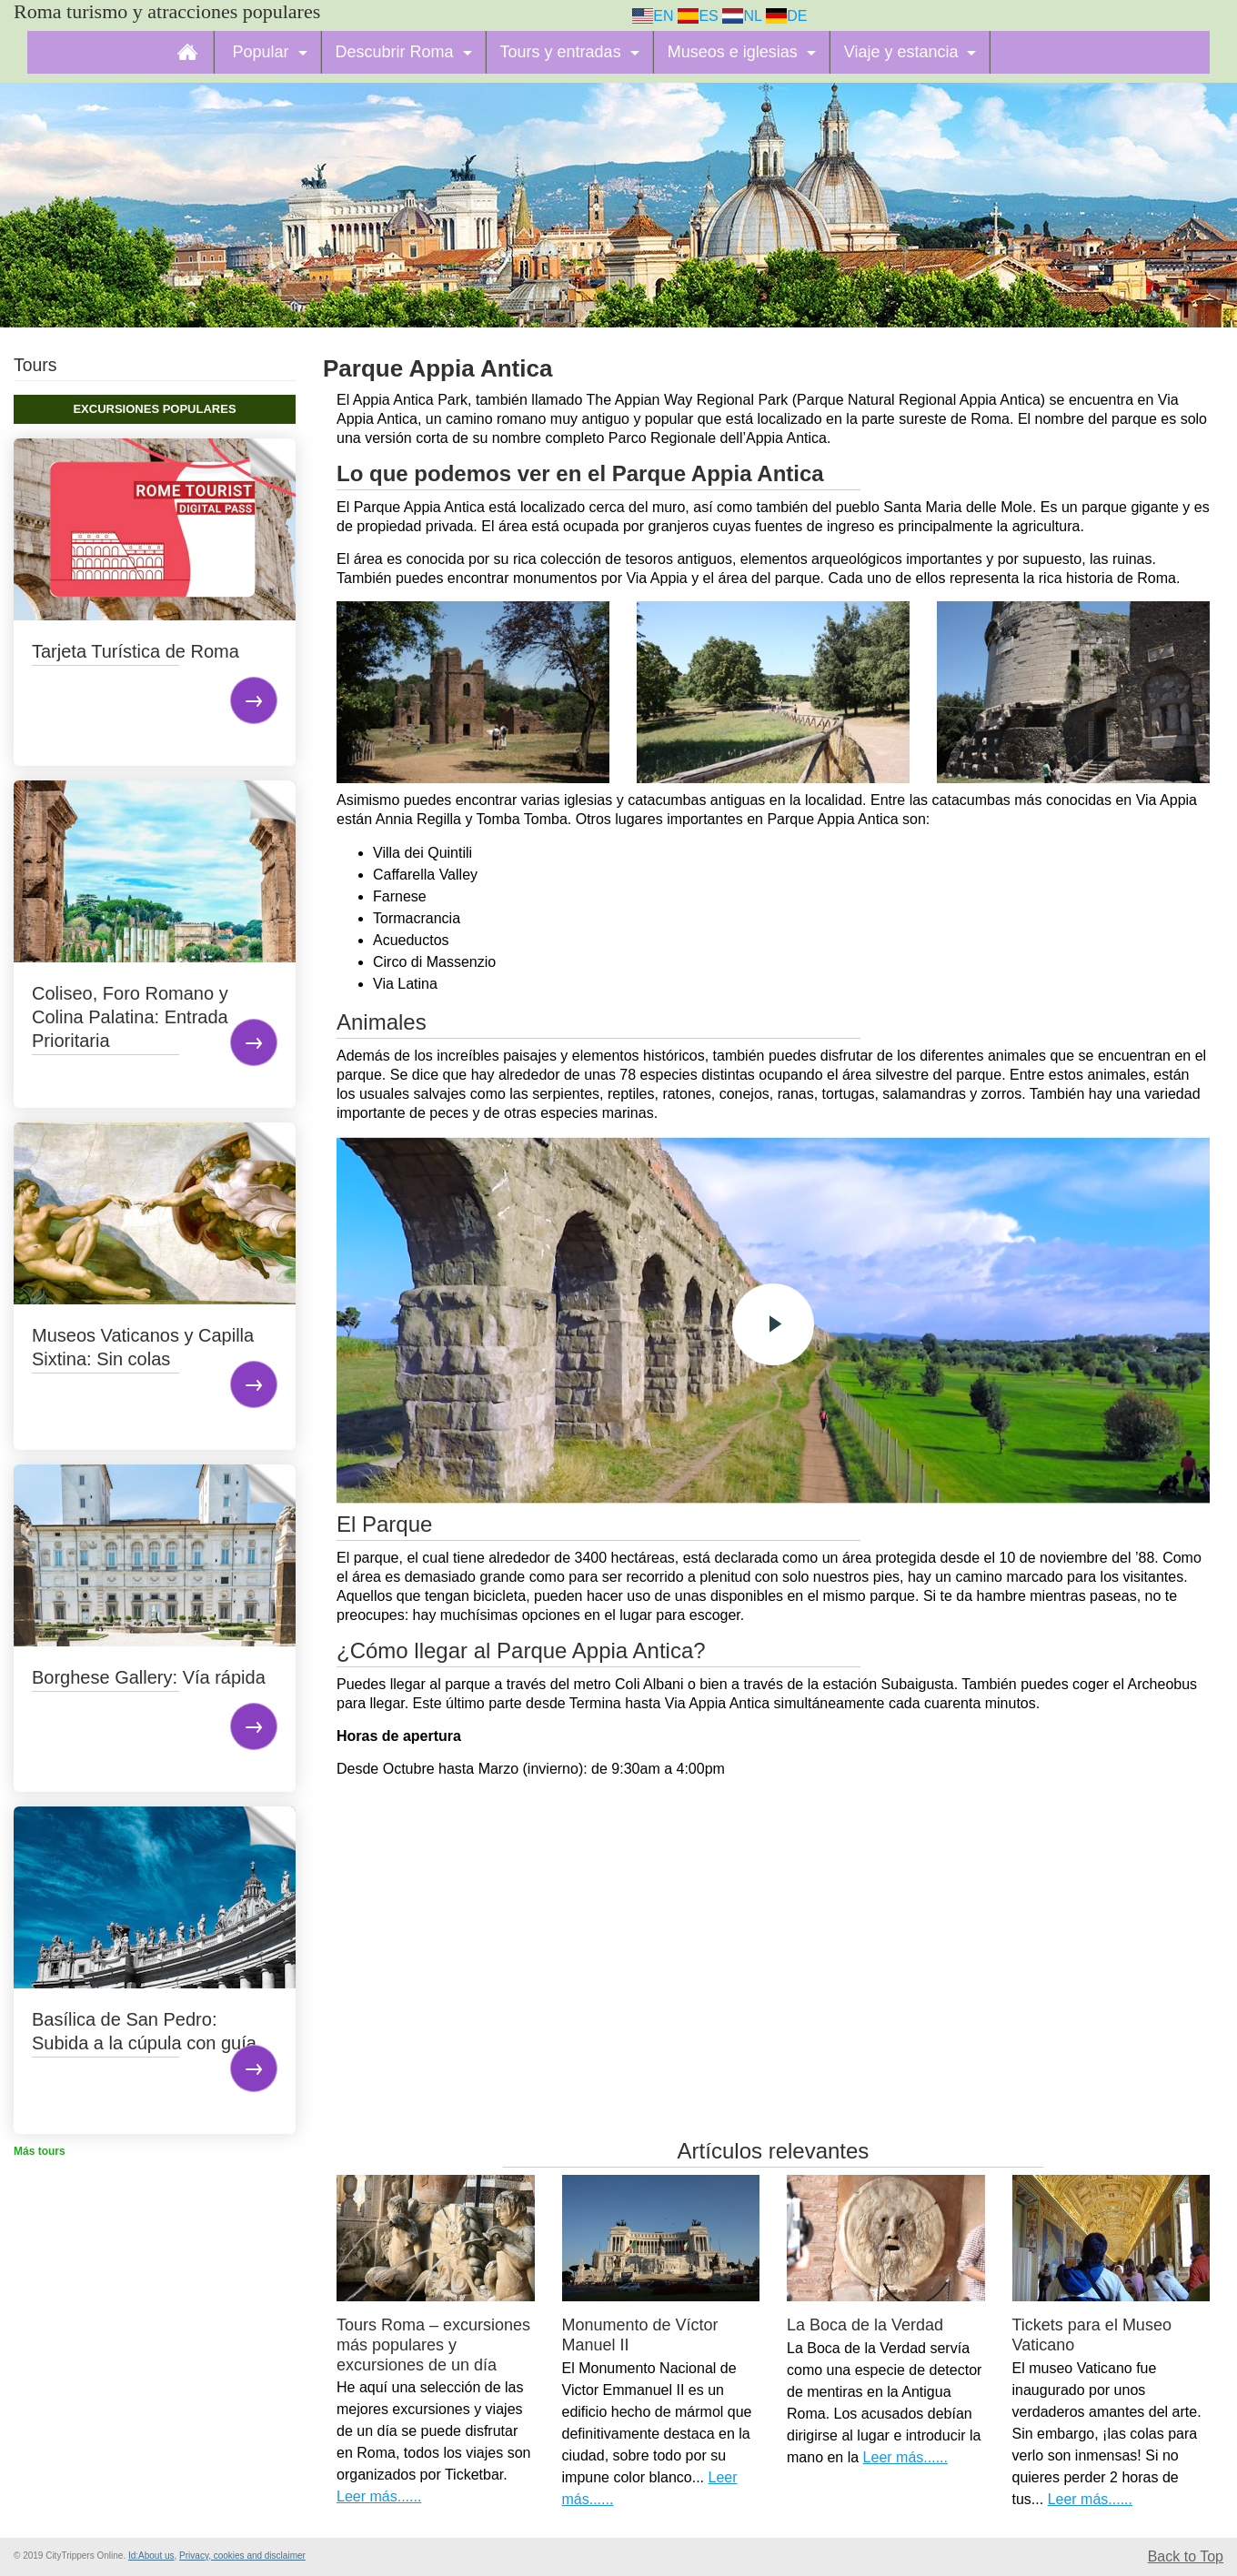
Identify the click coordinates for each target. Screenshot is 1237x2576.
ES (698, 16)
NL (741, 16)
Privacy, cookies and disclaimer (242, 2556)
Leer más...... (379, 2496)
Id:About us (151, 2556)
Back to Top (1185, 2556)
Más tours (39, 2151)
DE (787, 16)
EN (653, 16)
